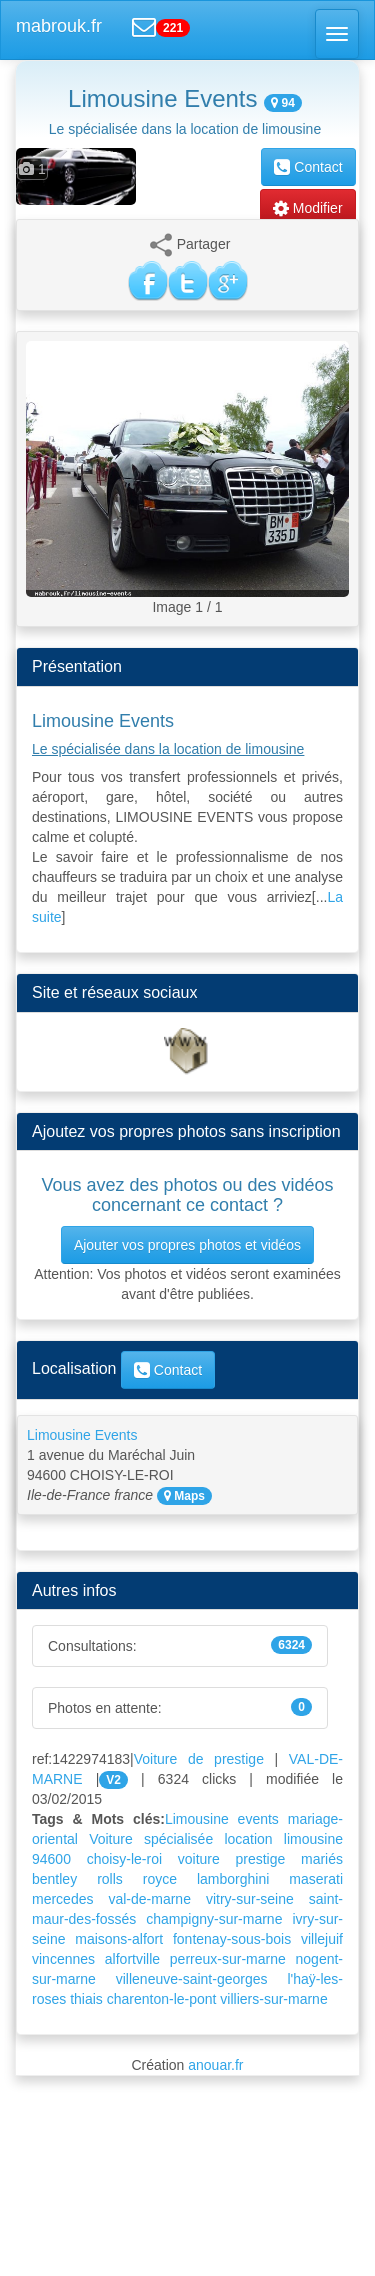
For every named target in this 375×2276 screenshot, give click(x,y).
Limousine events (222, 1819)
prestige (261, 1859)
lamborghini (233, 1879)
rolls (110, 1879)
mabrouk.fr (59, 26)
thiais (86, 1999)
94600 (51, 1859)
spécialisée (178, 1839)
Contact (308, 167)
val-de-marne (149, 1899)
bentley (54, 1879)
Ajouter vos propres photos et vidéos (187, 1245)
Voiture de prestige (199, 1759)
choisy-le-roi (124, 1859)
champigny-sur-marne (214, 1919)
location (248, 1839)
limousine (313, 1839)
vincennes (63, 1959)
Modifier (308, 208)
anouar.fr (215, 2065)
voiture (199, 1859)
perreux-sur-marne (228, 1959)
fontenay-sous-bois (232, 1939)
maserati (316, 1879)
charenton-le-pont (162, 1999)
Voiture (111, 1839)
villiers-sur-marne (273, 1999)
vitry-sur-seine (250, 1899)
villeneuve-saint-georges (192, 1979)
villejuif (322, 1939)
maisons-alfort (119, 1939)
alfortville (132, 1959)
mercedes (62, 1899)
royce (160, 1879)
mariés (322, 1859)
